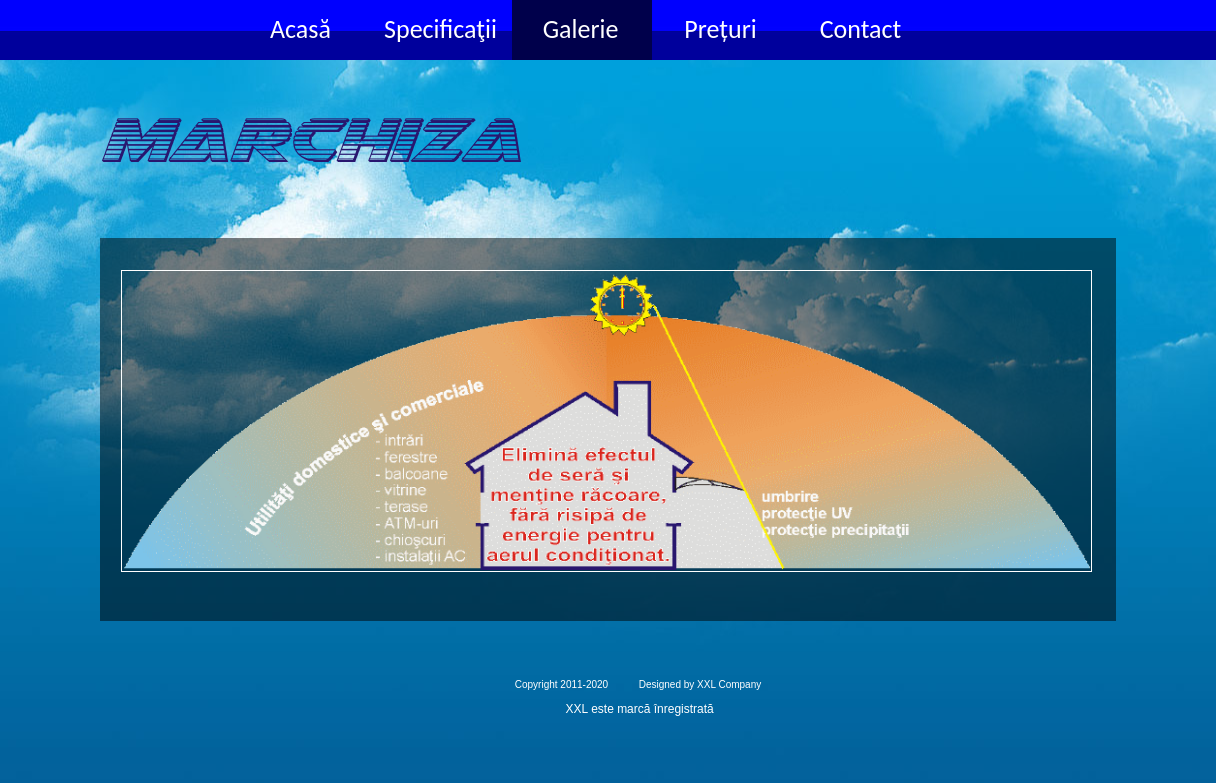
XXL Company (729, 684)
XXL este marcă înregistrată (640, 709)
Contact (861, 29)
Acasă (300, 29)
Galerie (581, 29)
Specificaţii (440, 29)
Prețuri (720, 29)
